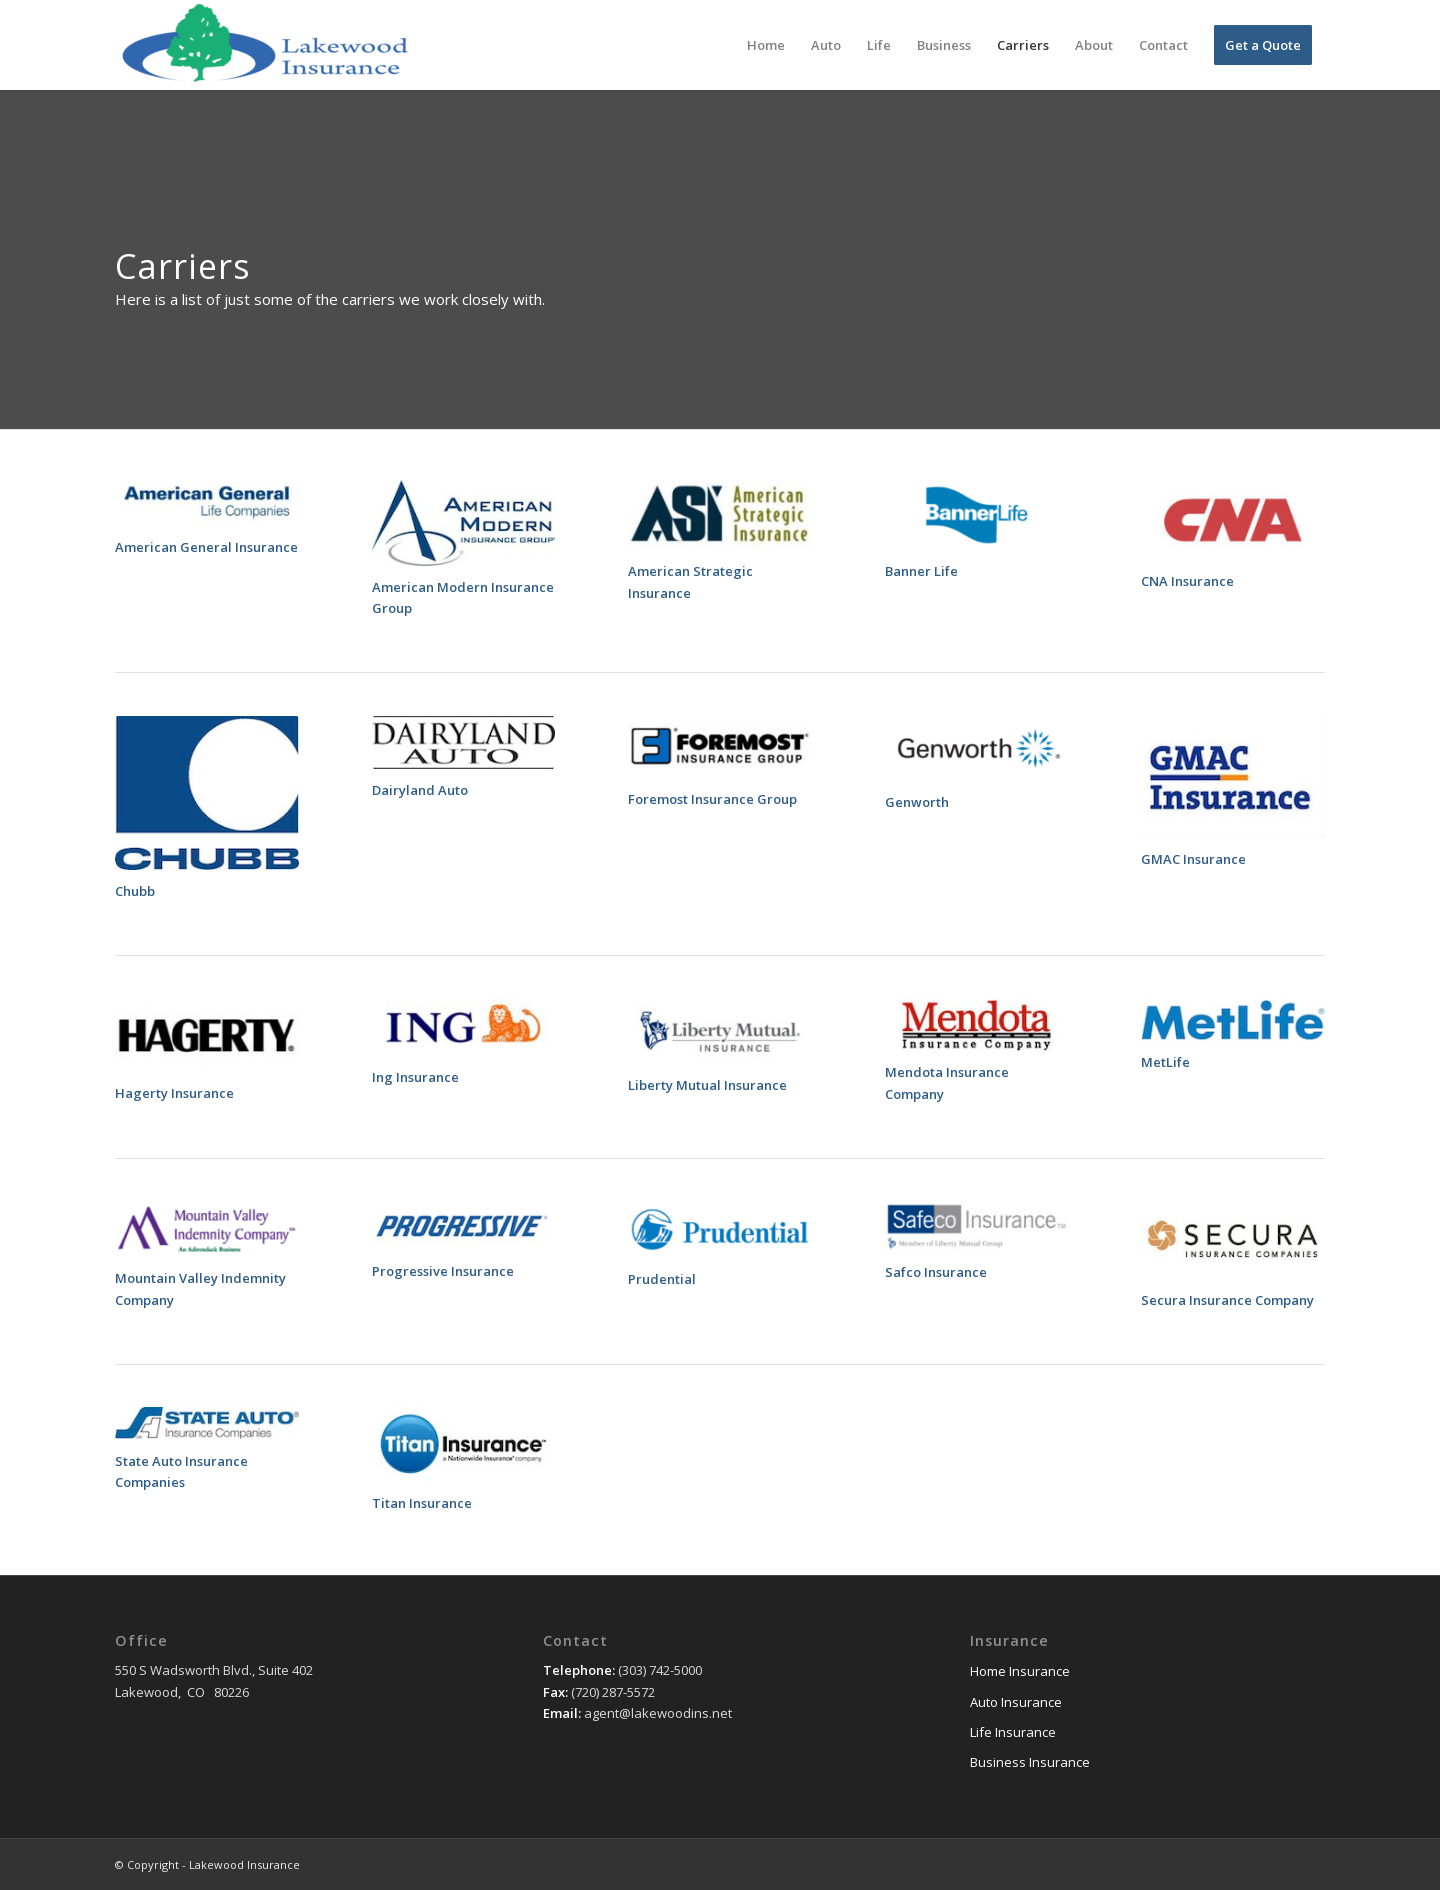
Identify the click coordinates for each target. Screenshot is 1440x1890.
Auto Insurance (1016, 1702)
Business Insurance (1030, 1762)
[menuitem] (766, 45)
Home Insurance (1020, 1671)
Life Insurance (1013, 1732)
